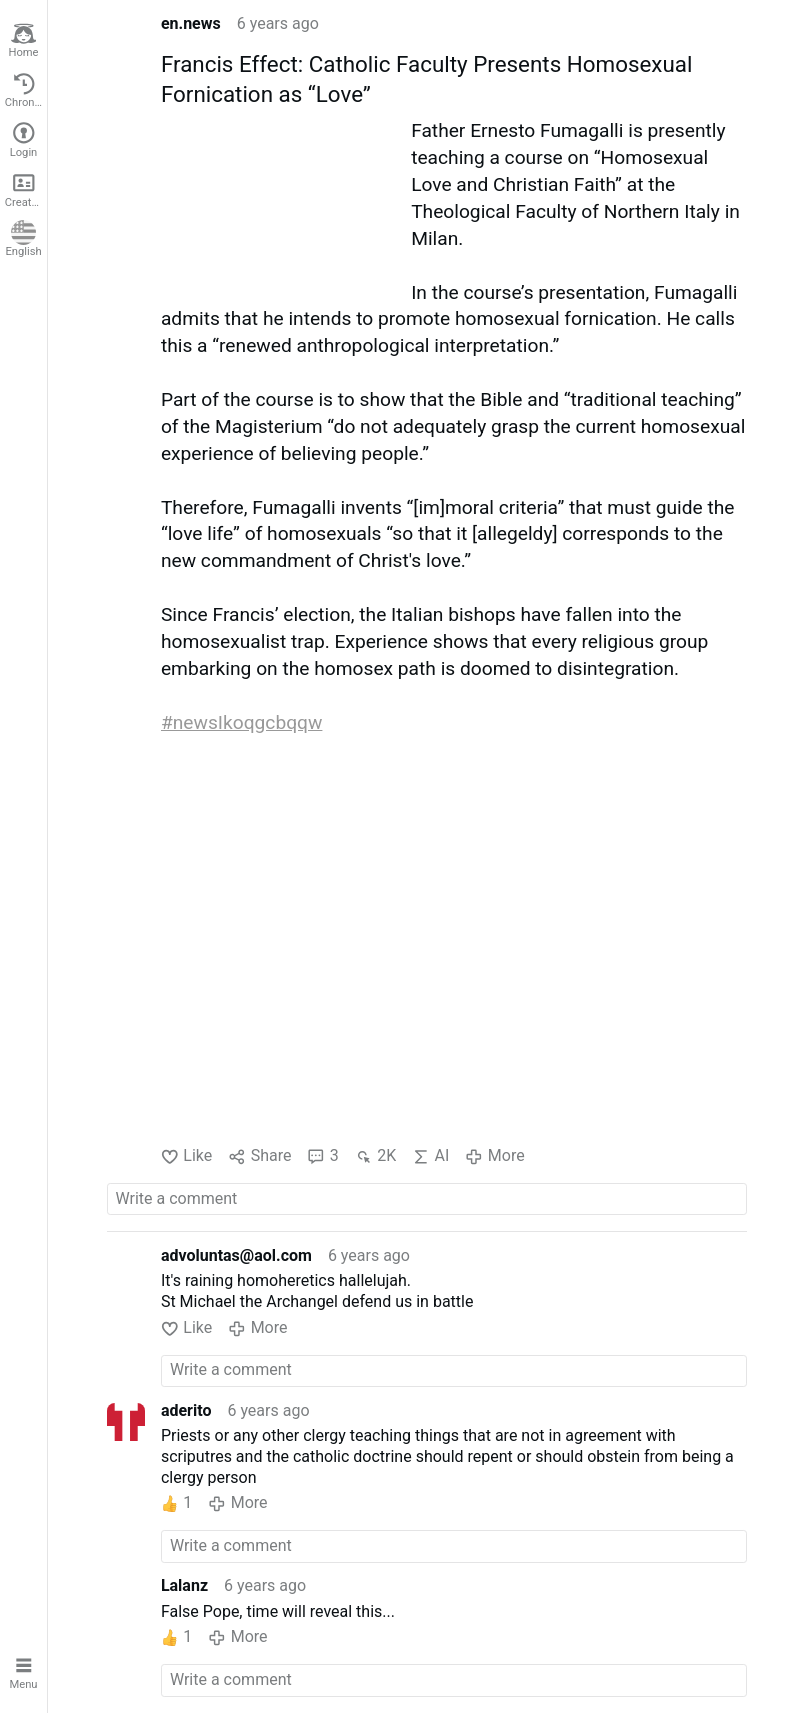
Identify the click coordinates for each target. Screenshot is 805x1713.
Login (24, 139)
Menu (23, 1671)
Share (259, 1156)
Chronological (26, 90)
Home (23, 40)
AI (430, 1156)
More (494, 1156)
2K (375, 1156)
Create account (26, 189)
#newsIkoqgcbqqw (242, 722)
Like (186, 1156)
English (23, 239)
